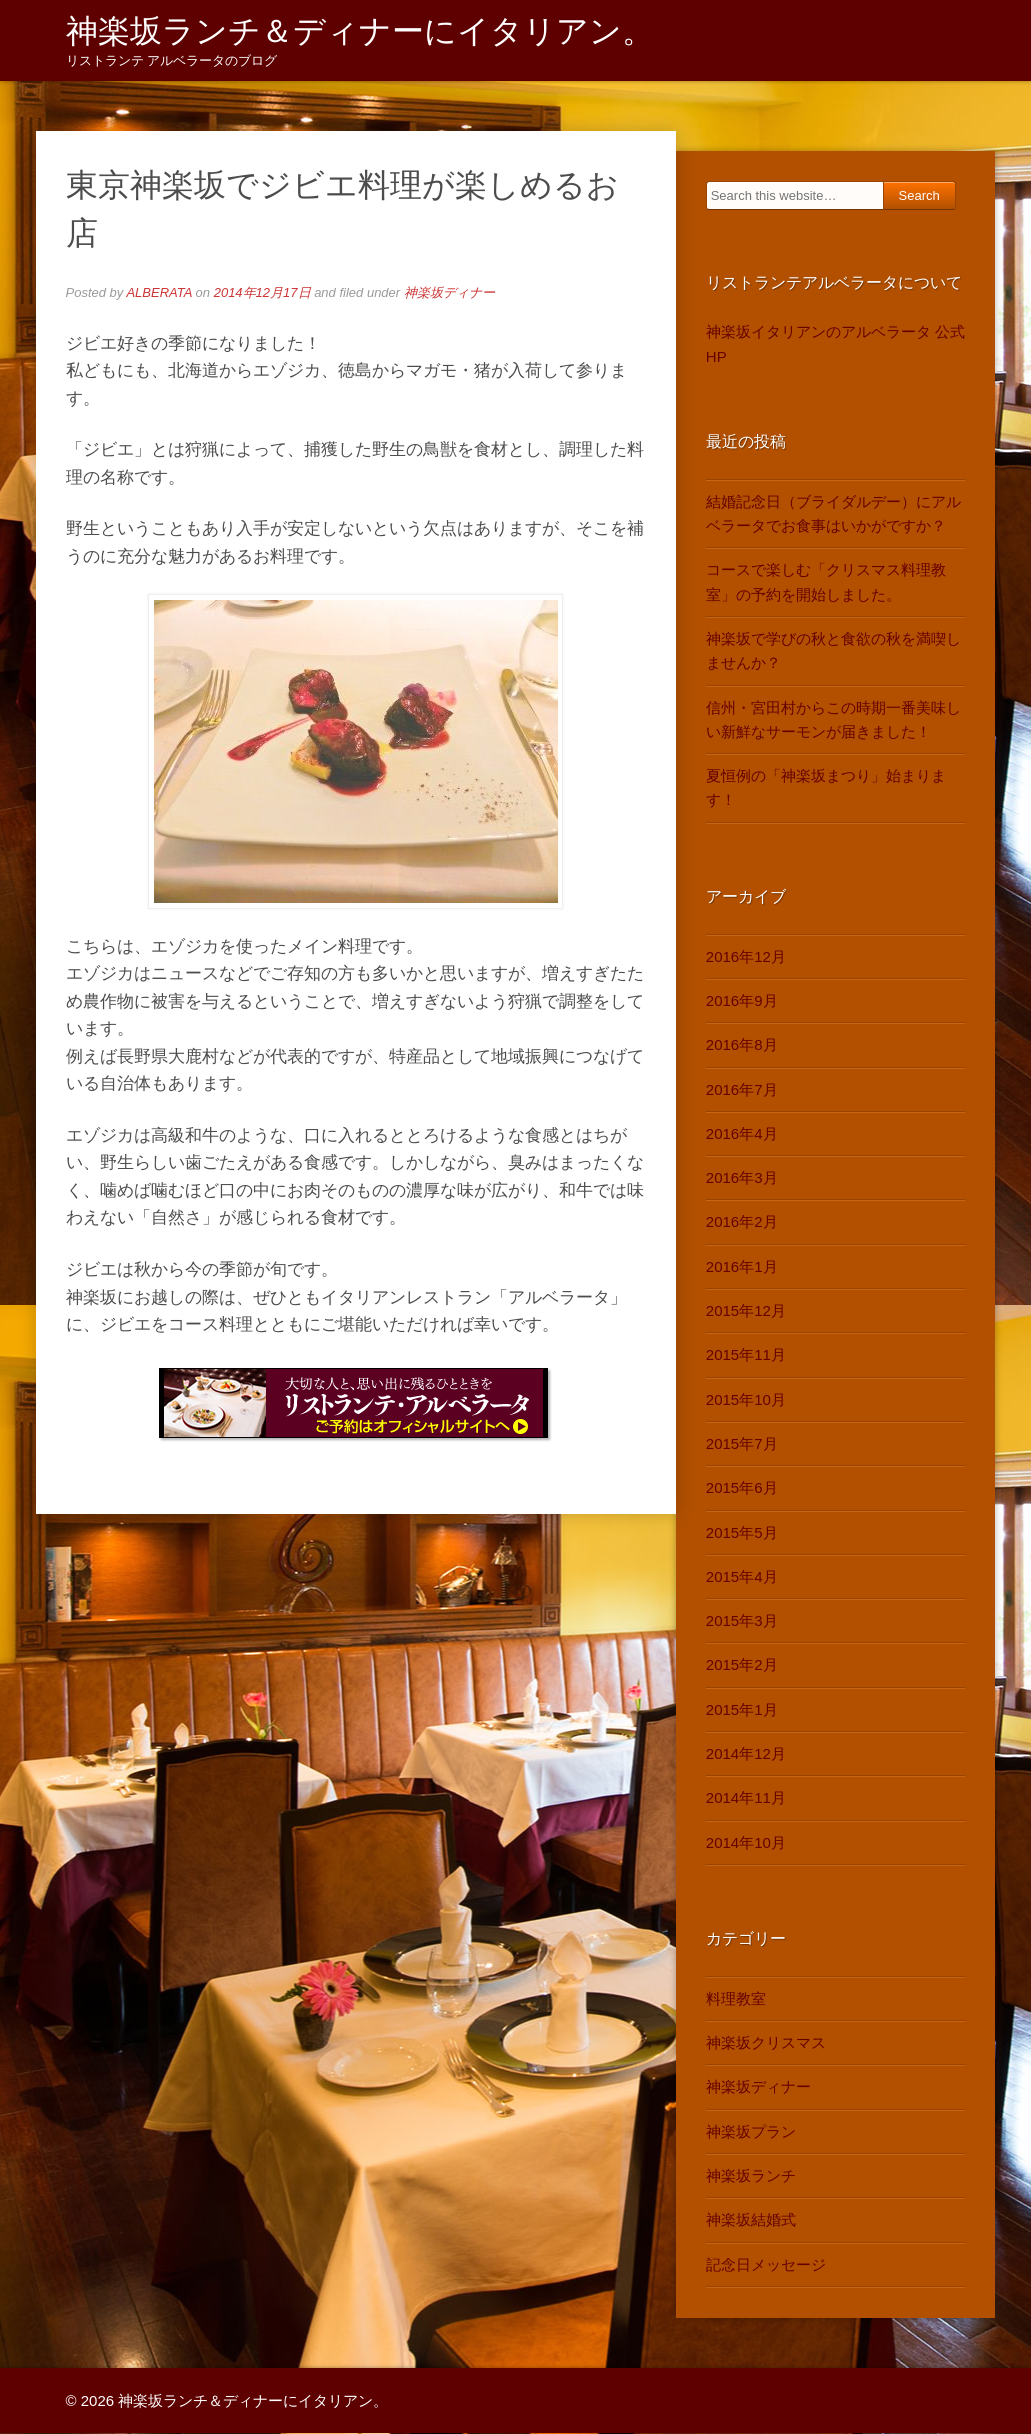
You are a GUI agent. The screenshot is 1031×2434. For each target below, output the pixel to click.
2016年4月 (742, 1133)
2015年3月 (742, 1621)
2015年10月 (746, 1399)
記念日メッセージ (766, 2264)
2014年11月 (746, 1798)
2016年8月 (742, 1045)
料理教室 (736, 1998)
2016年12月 (746, 956)
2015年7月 (742, 1444)
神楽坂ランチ (751, 2176)
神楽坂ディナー (449, 293)
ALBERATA (159, 293)
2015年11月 (746, 1355)
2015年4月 (742, 1576)
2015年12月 (746, 1311)
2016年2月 (742, 1222)
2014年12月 (746, 1754)
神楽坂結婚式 (751, 2220)
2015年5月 (742, 1532)
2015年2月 (742, 1665)
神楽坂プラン (751, 2131)
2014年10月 (746, 1842)
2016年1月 (742, 1266)
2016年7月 (742, 1089)
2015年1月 (742, 1709)
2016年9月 (742, 1001)
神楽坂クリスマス (766, 2043)
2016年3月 (742, 1178)
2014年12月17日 (262, 293)
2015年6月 (742, 1488)
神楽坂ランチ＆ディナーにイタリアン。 (360, 31)
